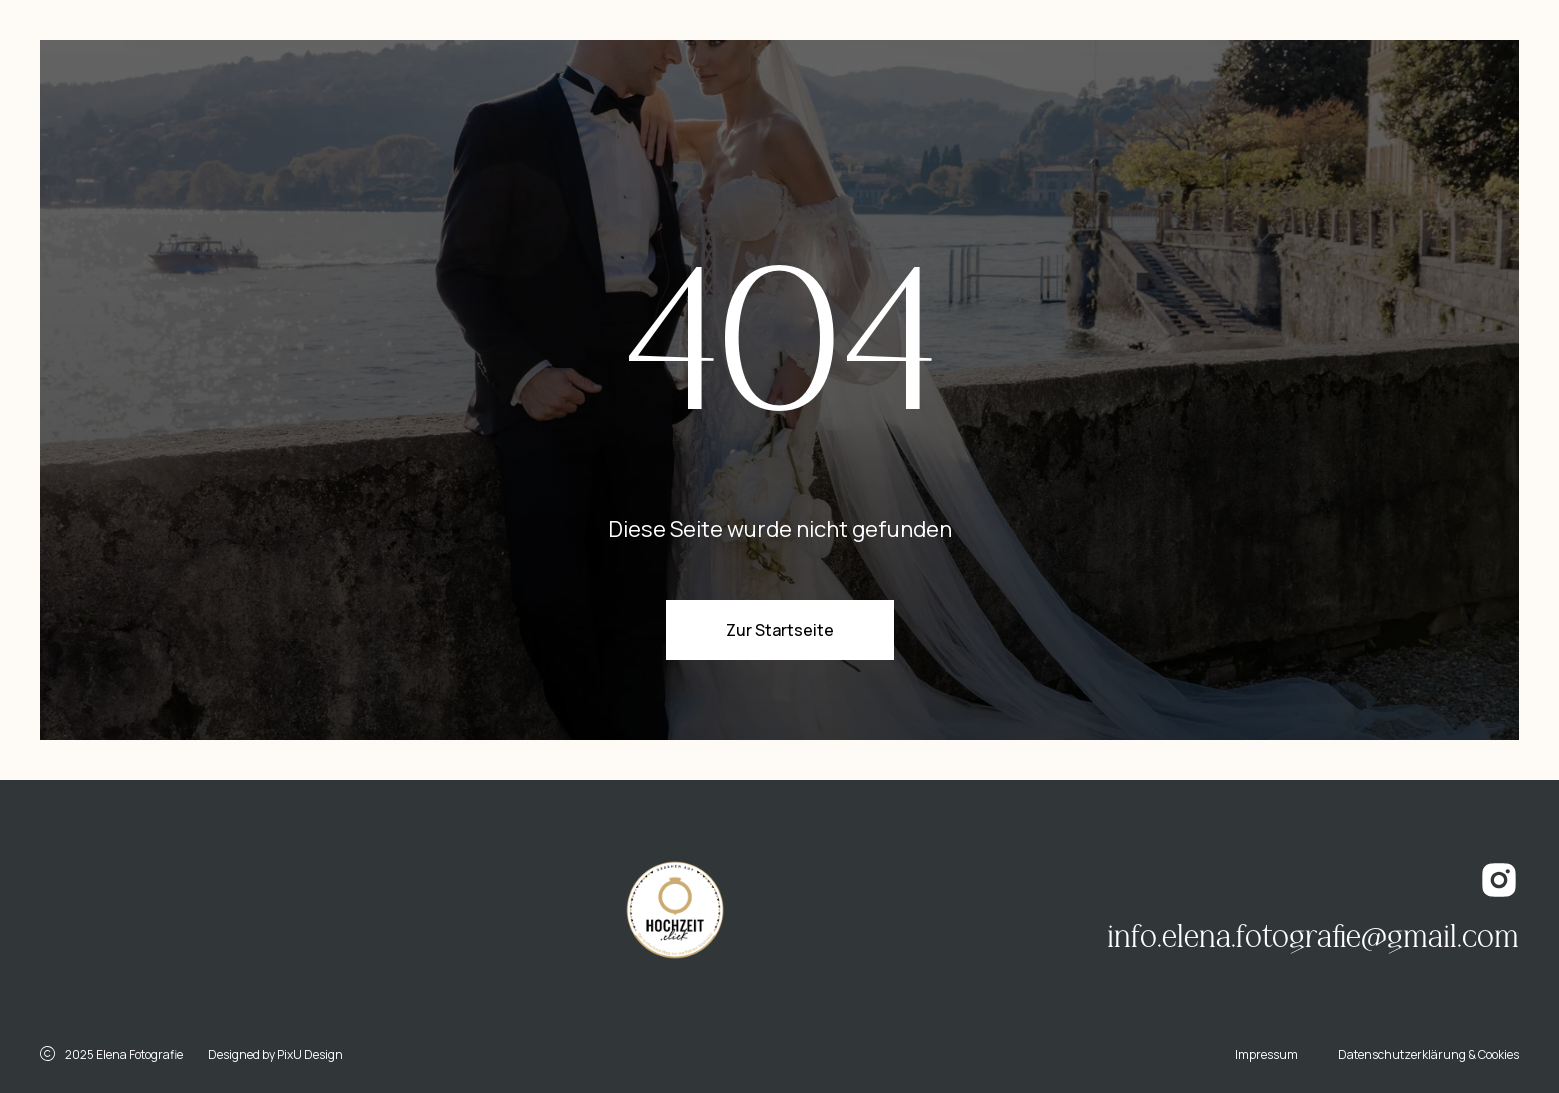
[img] (225, 913)
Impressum (1266, 1054)
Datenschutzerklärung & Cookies (1428, 1054)
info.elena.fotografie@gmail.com (1313, 937)
